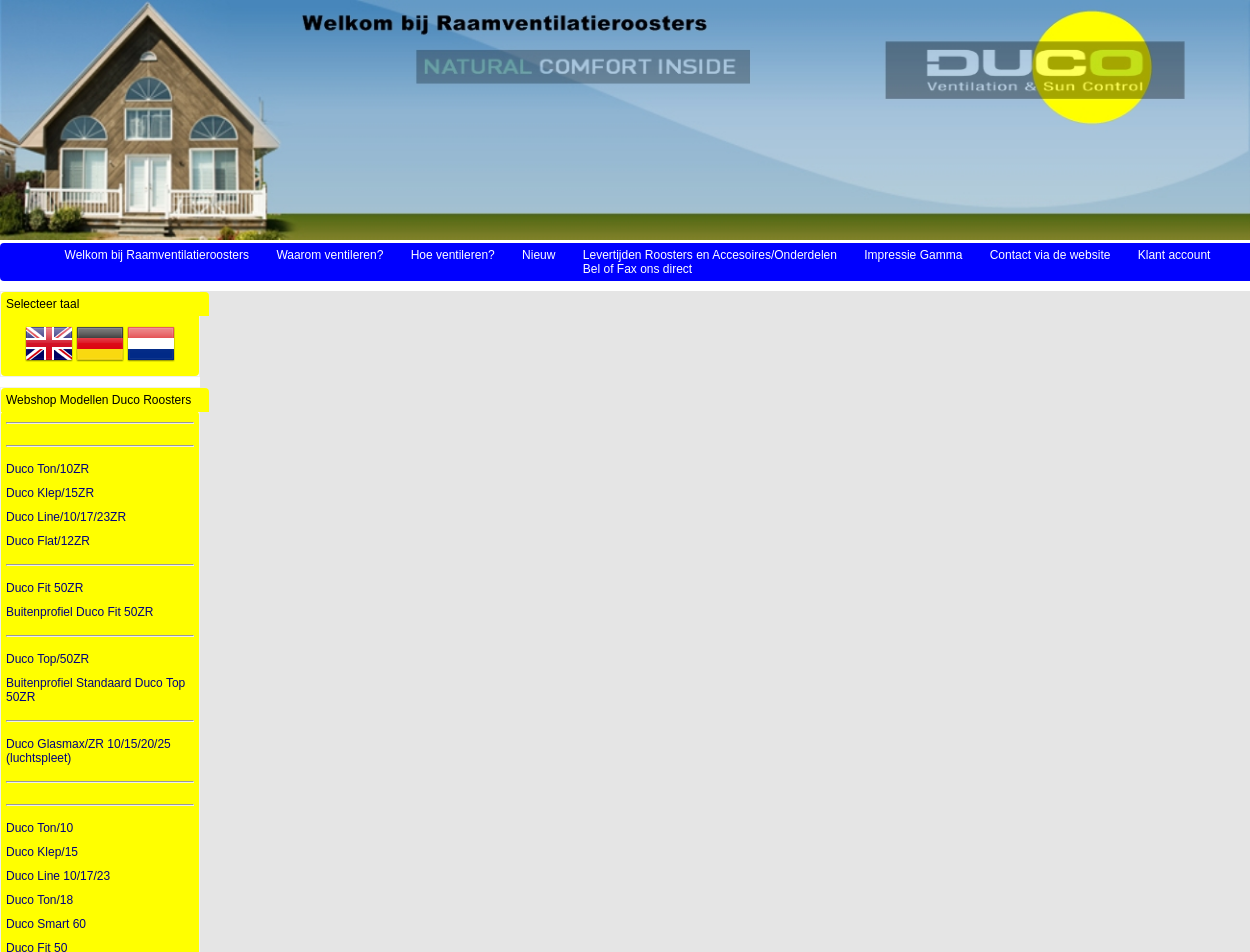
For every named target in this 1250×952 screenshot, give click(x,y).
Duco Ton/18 (39, 900)
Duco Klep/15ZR (50, 493)
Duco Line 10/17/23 (58, 876)
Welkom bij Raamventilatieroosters (157, 255)
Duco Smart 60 (46, 924)
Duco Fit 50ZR (44, 588)
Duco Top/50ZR (47, 659)
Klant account (1174, 255)
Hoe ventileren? (453, 255)
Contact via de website (1050, 255)
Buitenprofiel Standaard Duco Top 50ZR (95, 690)
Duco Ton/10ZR (47, 469)
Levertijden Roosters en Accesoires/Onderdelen (710, 255)
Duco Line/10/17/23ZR (66, 517)
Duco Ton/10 (39, 828)
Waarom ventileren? (329, 255)
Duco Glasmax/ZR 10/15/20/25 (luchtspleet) (88, 751)
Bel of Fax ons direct (637, 269)
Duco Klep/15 (42, 852)
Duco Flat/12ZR (48, 541)
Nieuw (538, 255)
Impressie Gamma (913, 255)
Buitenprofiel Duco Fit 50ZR (79, 612)
